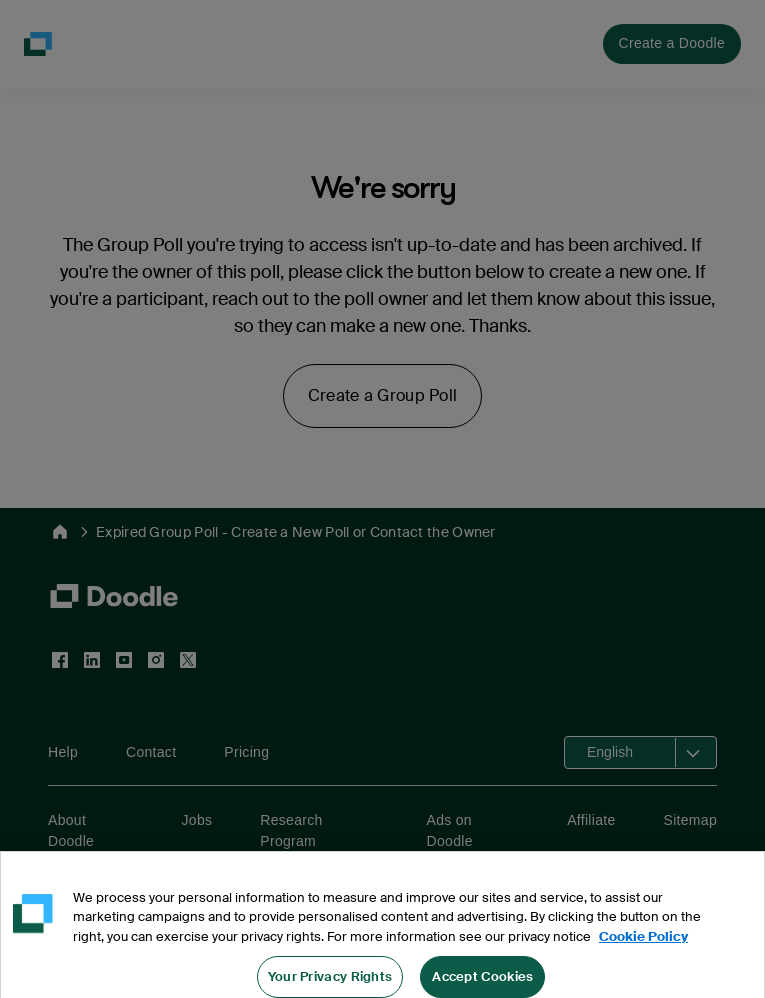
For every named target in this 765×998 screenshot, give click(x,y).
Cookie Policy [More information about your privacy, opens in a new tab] (643, 947)
